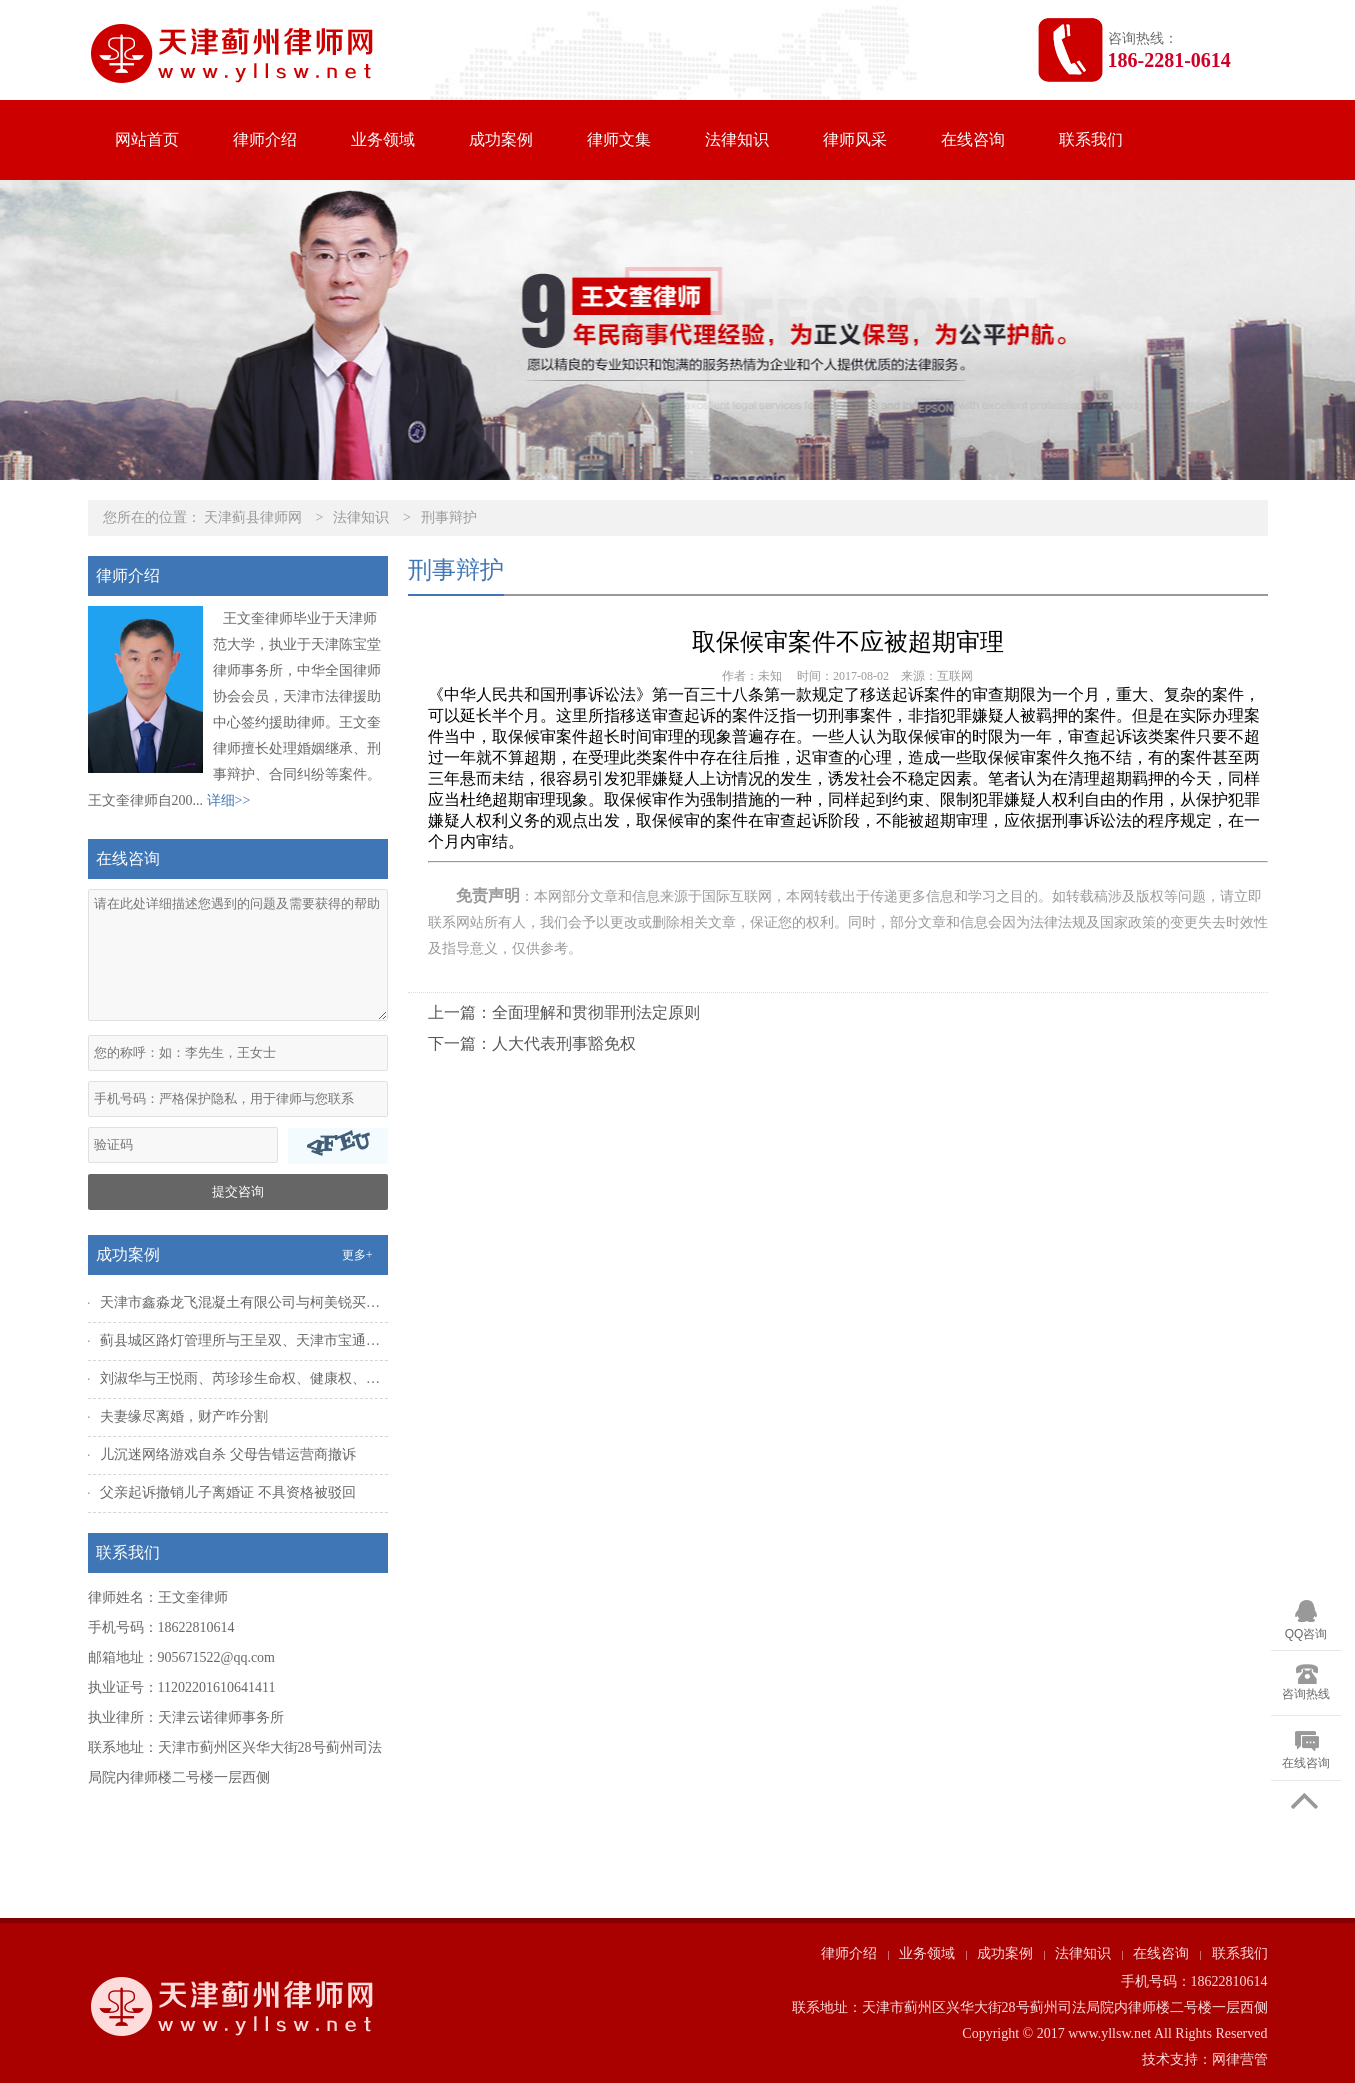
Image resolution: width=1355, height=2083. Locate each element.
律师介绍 (265, 139)
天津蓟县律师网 (253, 517)
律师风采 (855, 139)
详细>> (229, 800)
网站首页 (147, 139)
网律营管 (1240, 2059)
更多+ (357, 1255)
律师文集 (619, 139)
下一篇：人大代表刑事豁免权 (532, 1043)
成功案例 (501, 139)
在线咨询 (973, 139)
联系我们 (1091, 139)
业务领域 (383, 139)
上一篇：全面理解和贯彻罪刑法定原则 (564, 1012)
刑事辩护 (449, 517)
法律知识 (737, 139)
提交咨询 (238, 1191)
